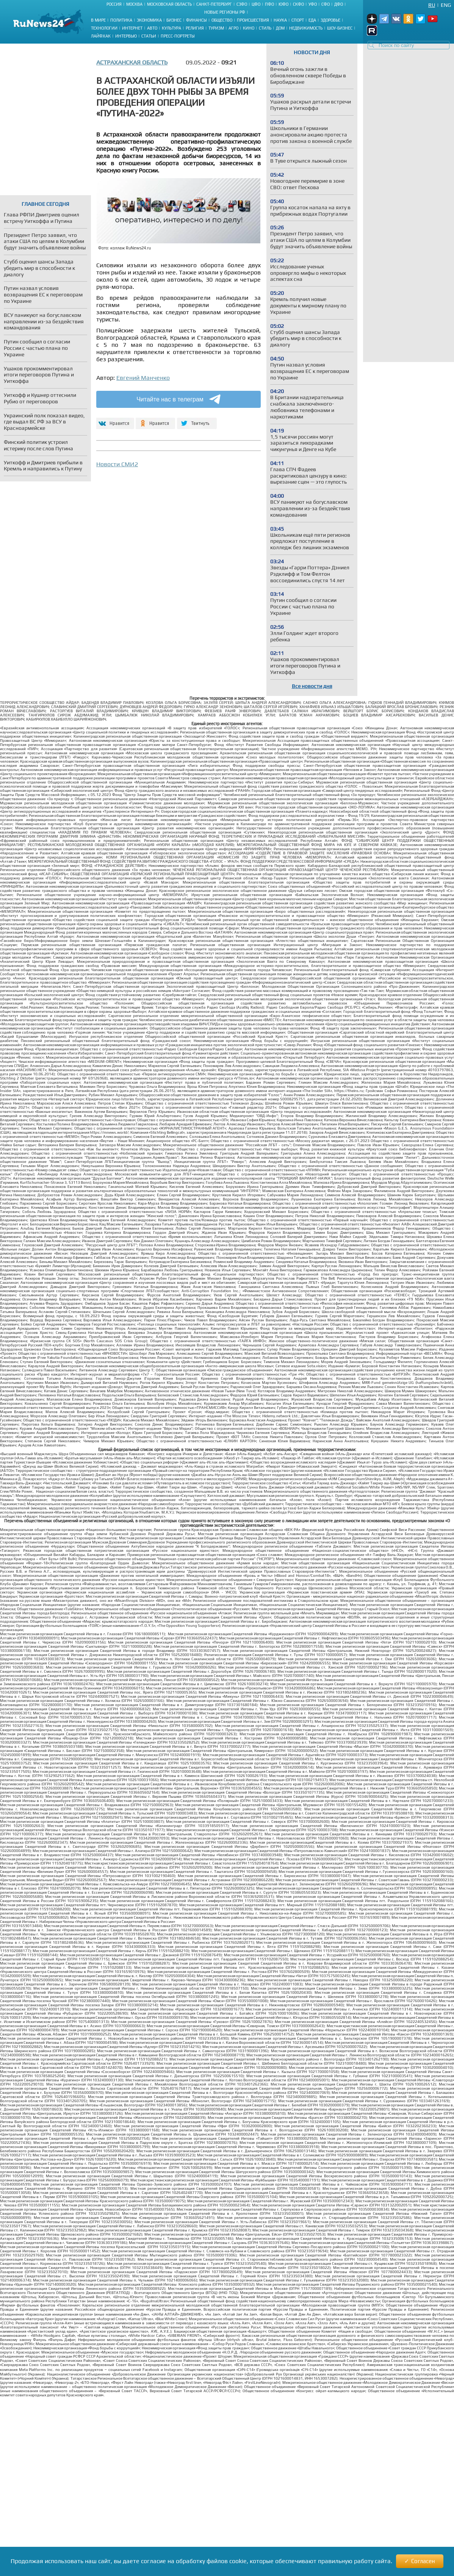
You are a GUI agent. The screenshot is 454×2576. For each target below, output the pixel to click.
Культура (171, 28)
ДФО (338, 4)
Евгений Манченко (143, 377)
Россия (114, 4)
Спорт (297, 20)
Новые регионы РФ (224, 12)
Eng (446, 5)
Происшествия (253, 20)
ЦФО (256, 4)
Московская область (169, 4)
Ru (431, 5)
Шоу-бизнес (339, 28)
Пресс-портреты (178, 36)
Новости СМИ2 (117, 464)
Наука (280, 20)
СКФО (298, 4)
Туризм (216, 28)
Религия (195, 28)
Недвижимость (305, 28)
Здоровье (330, 20)
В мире (98, 20)
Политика (121, 20)
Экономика (149, 20)
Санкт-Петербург (214, 4)
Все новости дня (312, 686)
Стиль (265, 28)
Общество (221, 20)
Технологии (104, 28)
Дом (280, 28)
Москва (134, 4)
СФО (325, 4)
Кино (248, 28)
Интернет (132, 28)
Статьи (148, 36)
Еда (312, 20)
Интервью (126, 36)
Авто (152, 28)
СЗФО (241, 4)
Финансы (196, 20)
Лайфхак (101, 36)
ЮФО (283, 4)
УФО (312, 4)
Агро (233, 28)
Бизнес (174, 20)
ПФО (269, 4)
